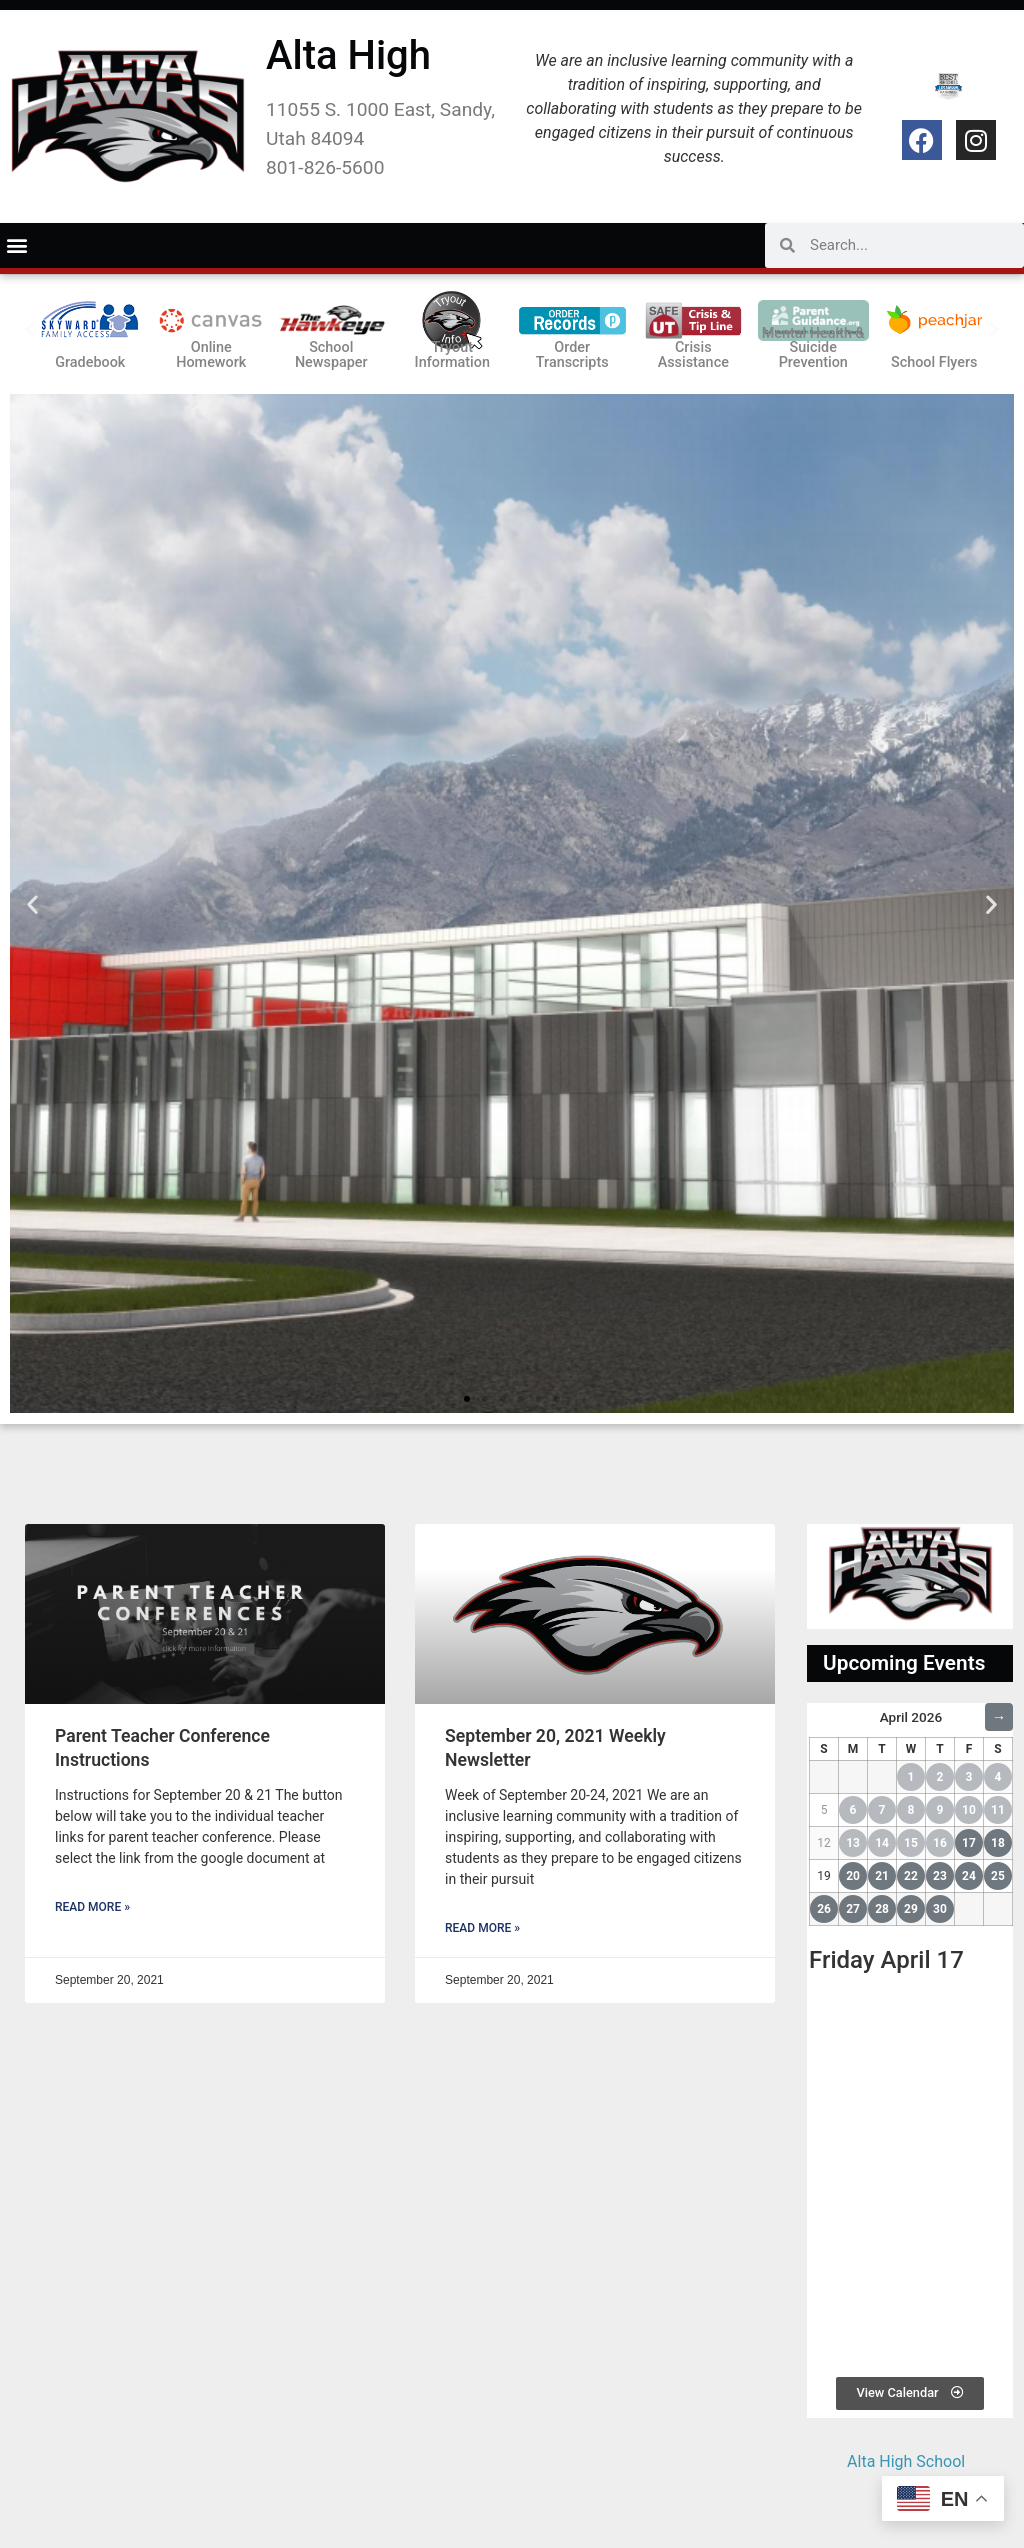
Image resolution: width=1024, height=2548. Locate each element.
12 (824, 1843)
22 (911, 1876)
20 (853, 1876)
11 (998, 1810)
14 (882, 1843)
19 (824, 1876)
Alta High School (906, 2461)
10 (969, 1810)
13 (853, 1843)
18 (998, 1843)
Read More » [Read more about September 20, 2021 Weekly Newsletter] (482, 1928)
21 (882, 1876)
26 (824, 1909)
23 (940, 1876)
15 (911, 1843)
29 (911, 1909)
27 (853, 1909)
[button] (16, 245)
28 (882, 1909)
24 (969, 1876)
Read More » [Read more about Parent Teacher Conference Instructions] (92, 1907)
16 (940, 1843)
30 (940, 1909)
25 (998, 1876)
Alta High (348, 55)
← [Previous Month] (823, 1717)
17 (969, 1843)
